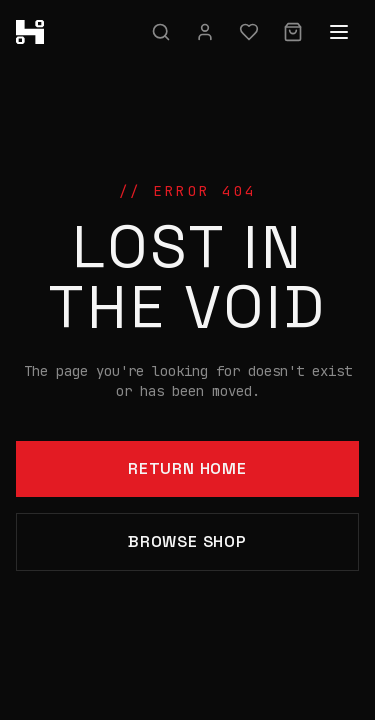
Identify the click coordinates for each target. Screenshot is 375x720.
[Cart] (293, 32)
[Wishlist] (249, 32)
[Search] (161, 32)
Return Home (187, 468)
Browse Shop (187, 541)
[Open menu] (339, 32)
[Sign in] (205, 32)
